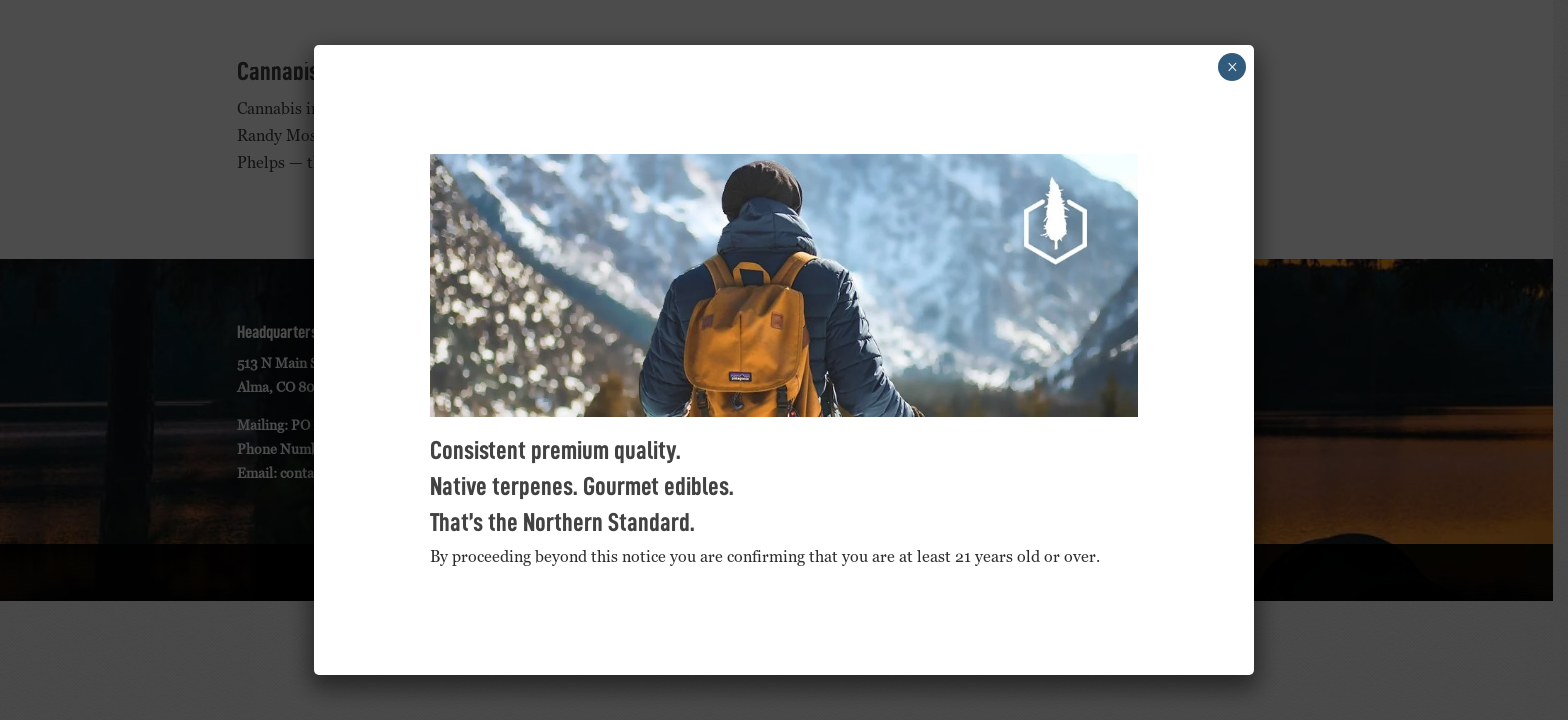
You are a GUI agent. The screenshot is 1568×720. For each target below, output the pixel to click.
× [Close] (1232, 67)
